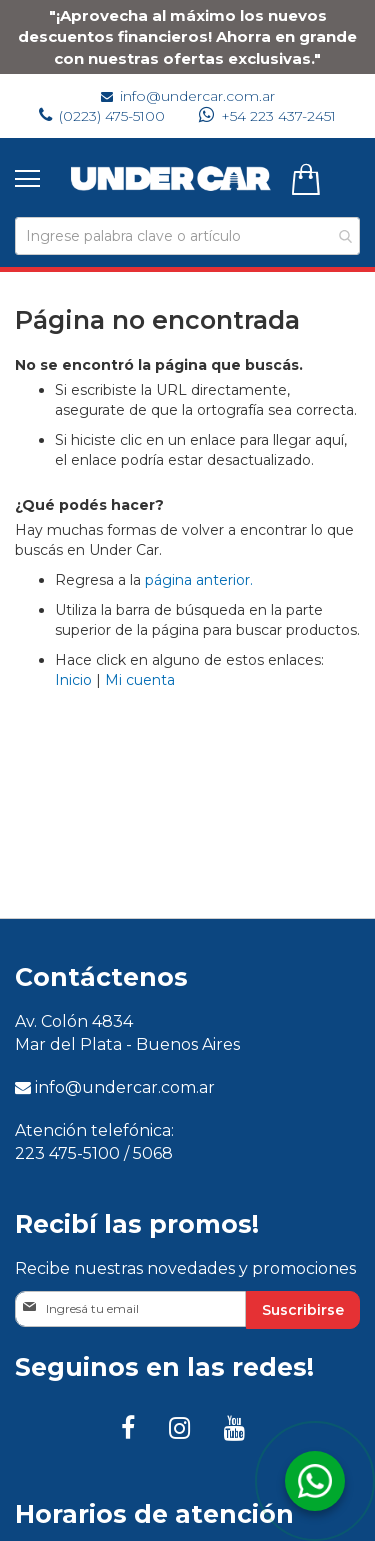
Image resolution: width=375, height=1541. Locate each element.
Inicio (73, 680)
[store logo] (171, 178)
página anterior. (199, 580)
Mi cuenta (140, 680)
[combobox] (187, 236)
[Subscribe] (303, 1310)
